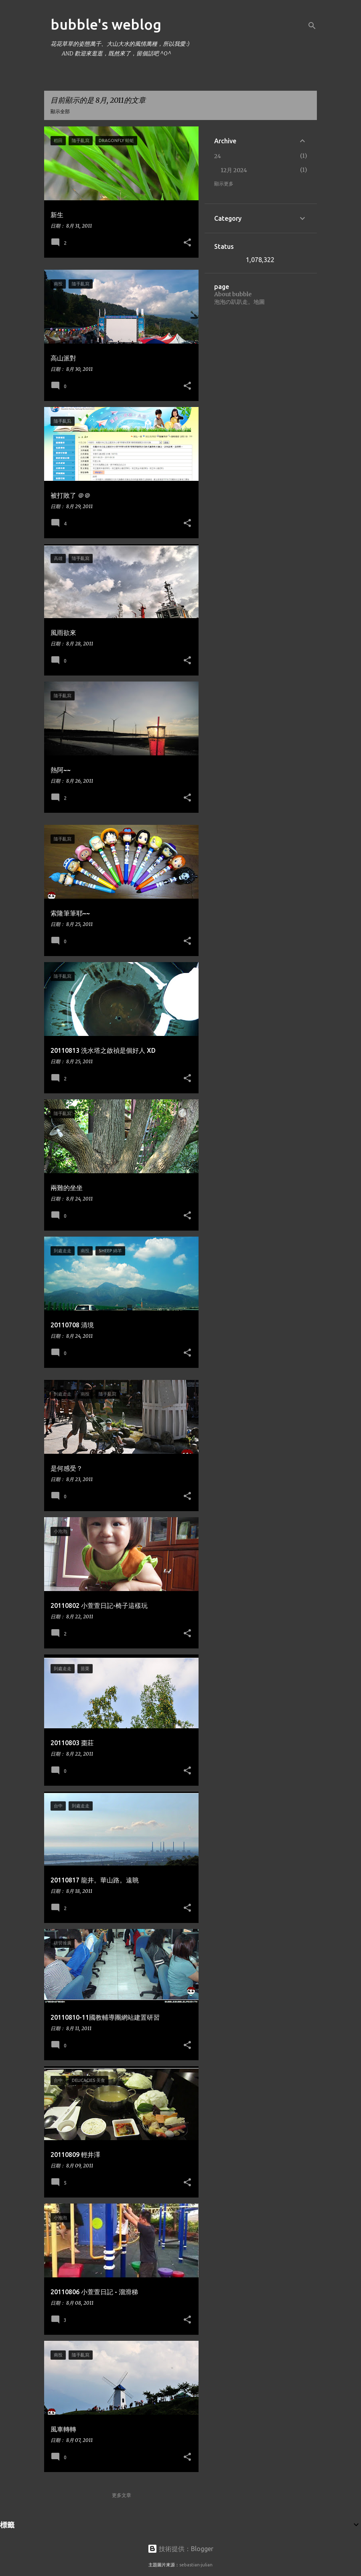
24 (217, 156)
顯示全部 (60, 111)
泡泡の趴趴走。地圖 (239, 301)
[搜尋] (312, 25)
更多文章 (121, 2495)
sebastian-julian (196, 2564)
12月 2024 (234, 170)
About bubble (232, 294)
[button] (187, 243)
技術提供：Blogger (180, 2548)
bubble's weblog (106, 24)
